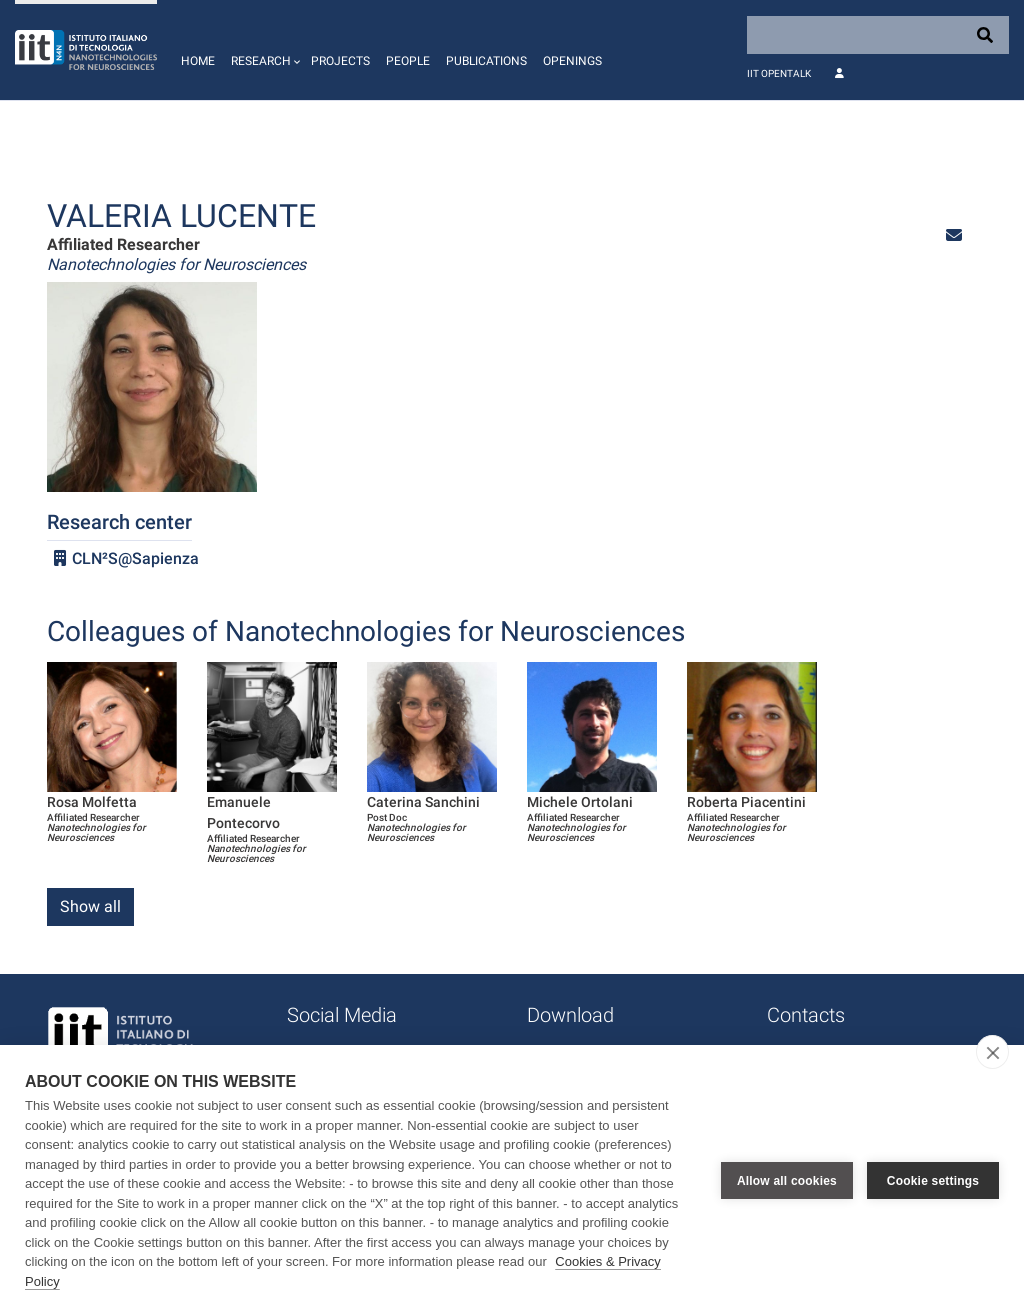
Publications (486, 61)
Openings (572, 61)
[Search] (878, 35)
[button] (263, 50)
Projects (340, 61)
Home (198, 61)
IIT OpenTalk (779, 73)
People (408, 61)
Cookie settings (933, 1181)
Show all (90, 906)
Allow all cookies (787, 1181)
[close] (992, 1052)
